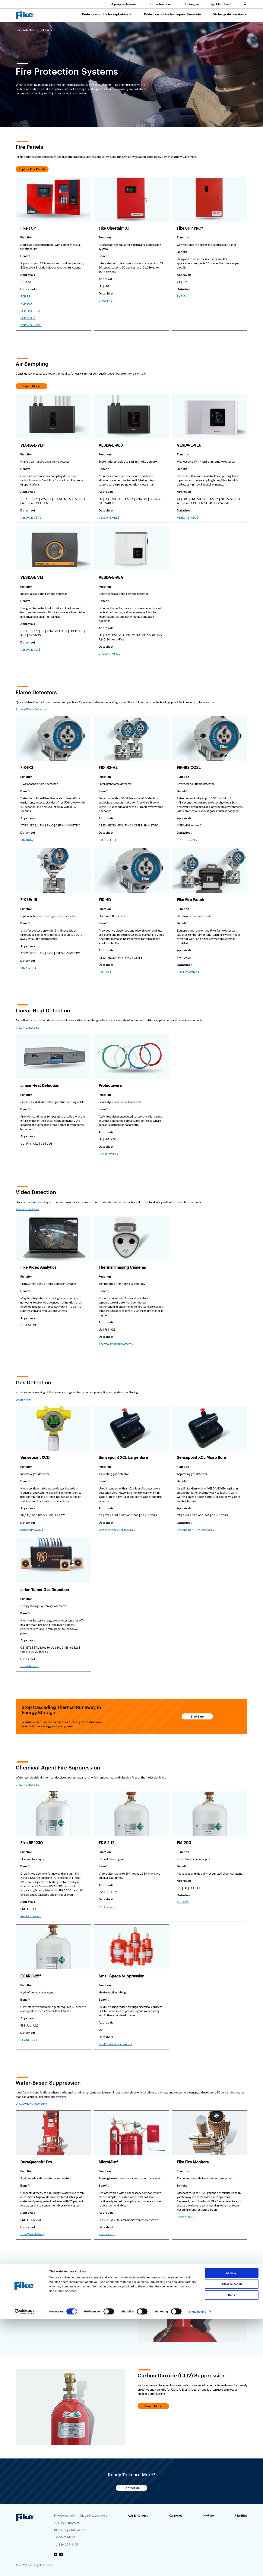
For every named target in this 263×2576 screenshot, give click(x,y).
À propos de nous (123, 4)
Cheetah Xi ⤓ (107, 300)
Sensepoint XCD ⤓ (31, 1529)
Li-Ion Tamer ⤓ (29, 1666)
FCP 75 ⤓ (26, 296)
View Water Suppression (31, 2104)
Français (193, 4)
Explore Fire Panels (32, 169)
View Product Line (27, 1027)
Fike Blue (197, 1716)
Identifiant (223, 4)
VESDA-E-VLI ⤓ (30, 649)
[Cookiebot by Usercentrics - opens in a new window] (24, 2568)
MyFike (208, 2515)
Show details (197, 2568)
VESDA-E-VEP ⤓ (30, 517)
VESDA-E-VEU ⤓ (187, 517)
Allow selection (231, 2541)
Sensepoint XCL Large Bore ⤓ (117, 1529)
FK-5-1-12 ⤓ (107, 1906)
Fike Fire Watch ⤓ (188, 971)
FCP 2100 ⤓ (27, 318)
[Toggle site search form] (245, 4)
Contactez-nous (160, 4)
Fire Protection (25, 30)
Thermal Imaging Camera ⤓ (116, 1343)
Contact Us (131, 2488)
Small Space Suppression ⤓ (115, 2044)
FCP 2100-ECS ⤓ (31, 325)
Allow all (231, 2530)
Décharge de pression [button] (228, 14)
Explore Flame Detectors (32, 709)
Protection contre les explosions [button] (105, 14)
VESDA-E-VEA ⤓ (109, 654)
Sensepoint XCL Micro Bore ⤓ (196, 1529)
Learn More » (185, 2217)
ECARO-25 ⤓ (28, 2040)
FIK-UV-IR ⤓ (28, 967)
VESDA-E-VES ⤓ (109, 517)
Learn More (31, 386)
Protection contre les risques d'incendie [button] (172, 14)
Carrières (175, 2515)
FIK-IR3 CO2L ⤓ (187, 839)
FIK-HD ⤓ (105, 971)
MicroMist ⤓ (107, 2234)
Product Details (30, 1916)
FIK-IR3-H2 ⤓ (107, 839)
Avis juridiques (138, 2515)
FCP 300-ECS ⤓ (30, 311)
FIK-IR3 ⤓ (26, 839)
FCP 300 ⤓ (27, 303)
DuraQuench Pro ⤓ (32, 2234)
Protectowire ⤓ (108, 1153)
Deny (231, 2552)
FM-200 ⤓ (183, 1902)
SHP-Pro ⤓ (184, 296)
